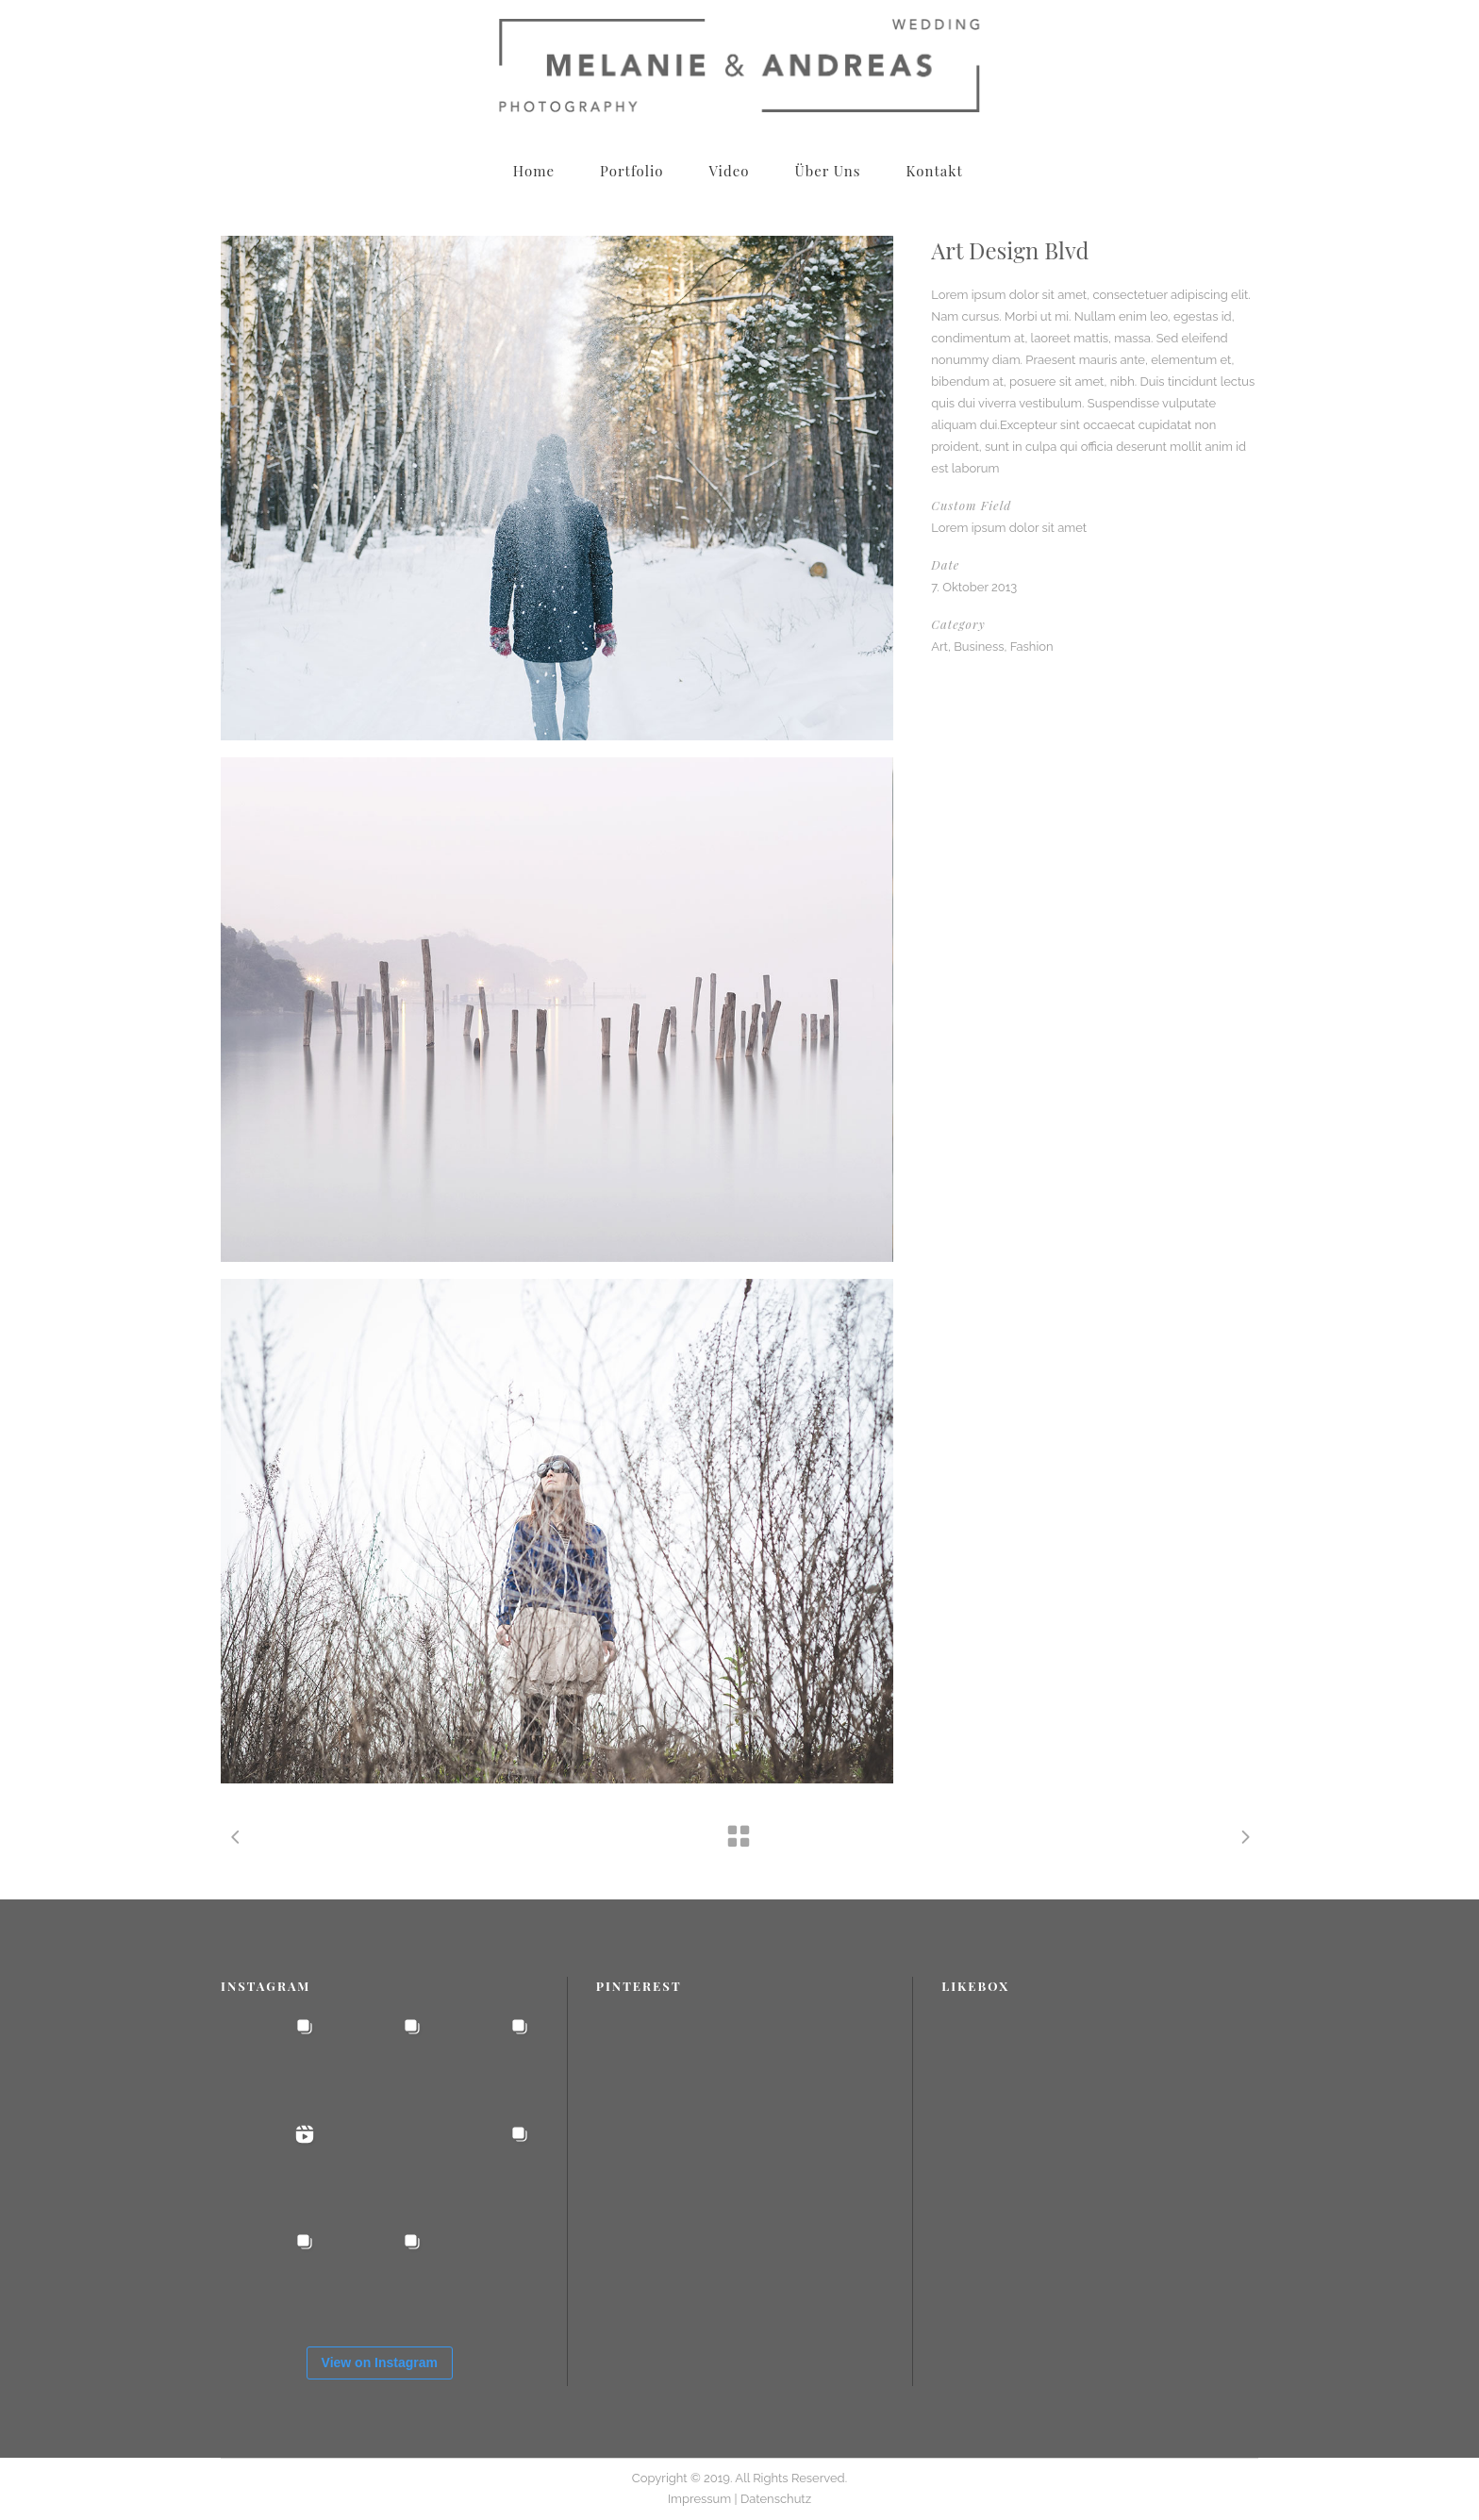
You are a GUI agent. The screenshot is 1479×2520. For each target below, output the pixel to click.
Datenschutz (775, 2499)
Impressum (701, 2499)
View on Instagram (380, 2362)
